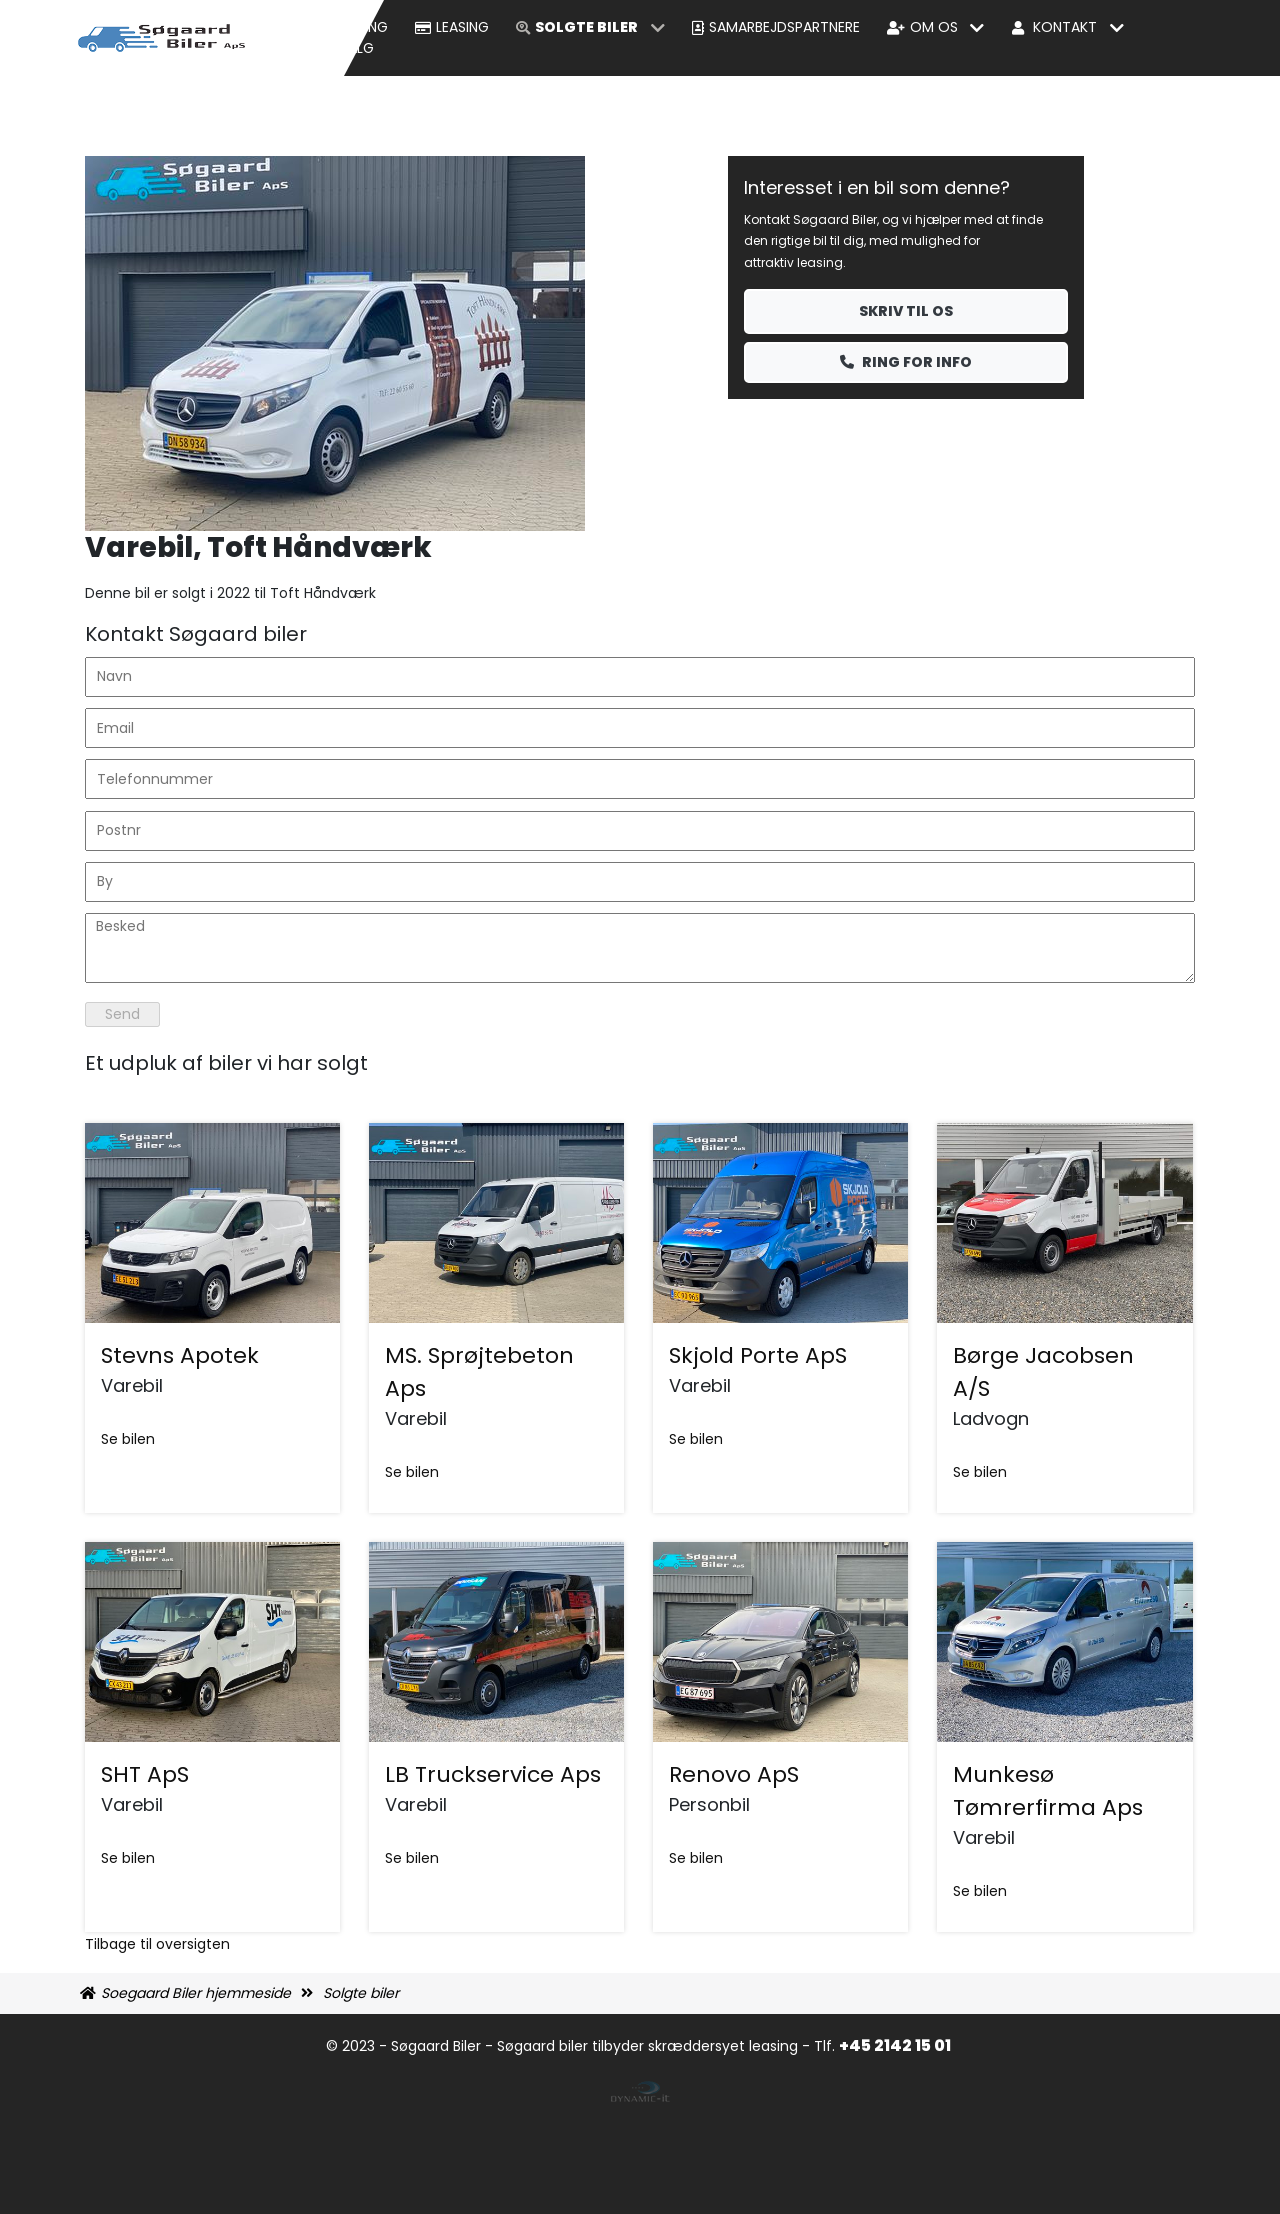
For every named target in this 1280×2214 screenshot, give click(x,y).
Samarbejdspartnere (784, 27)
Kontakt (1065, 27)
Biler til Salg (328, 48)
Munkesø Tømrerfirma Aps (1048, 1791)
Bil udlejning (342, 27)
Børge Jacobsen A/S (1043, 1372)
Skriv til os (906, 311)
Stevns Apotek (180, 1355)
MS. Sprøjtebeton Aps (479, 1372)
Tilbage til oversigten (157, 1944)
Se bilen (128, 1439)
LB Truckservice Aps (493, 1774)
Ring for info (906, 362)
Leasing (462, 27)
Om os (934, 27)
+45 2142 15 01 (896, 2045)
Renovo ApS (734, 1774)
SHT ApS (145, 1774)
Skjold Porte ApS (758, 1355)
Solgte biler (586, 27)
